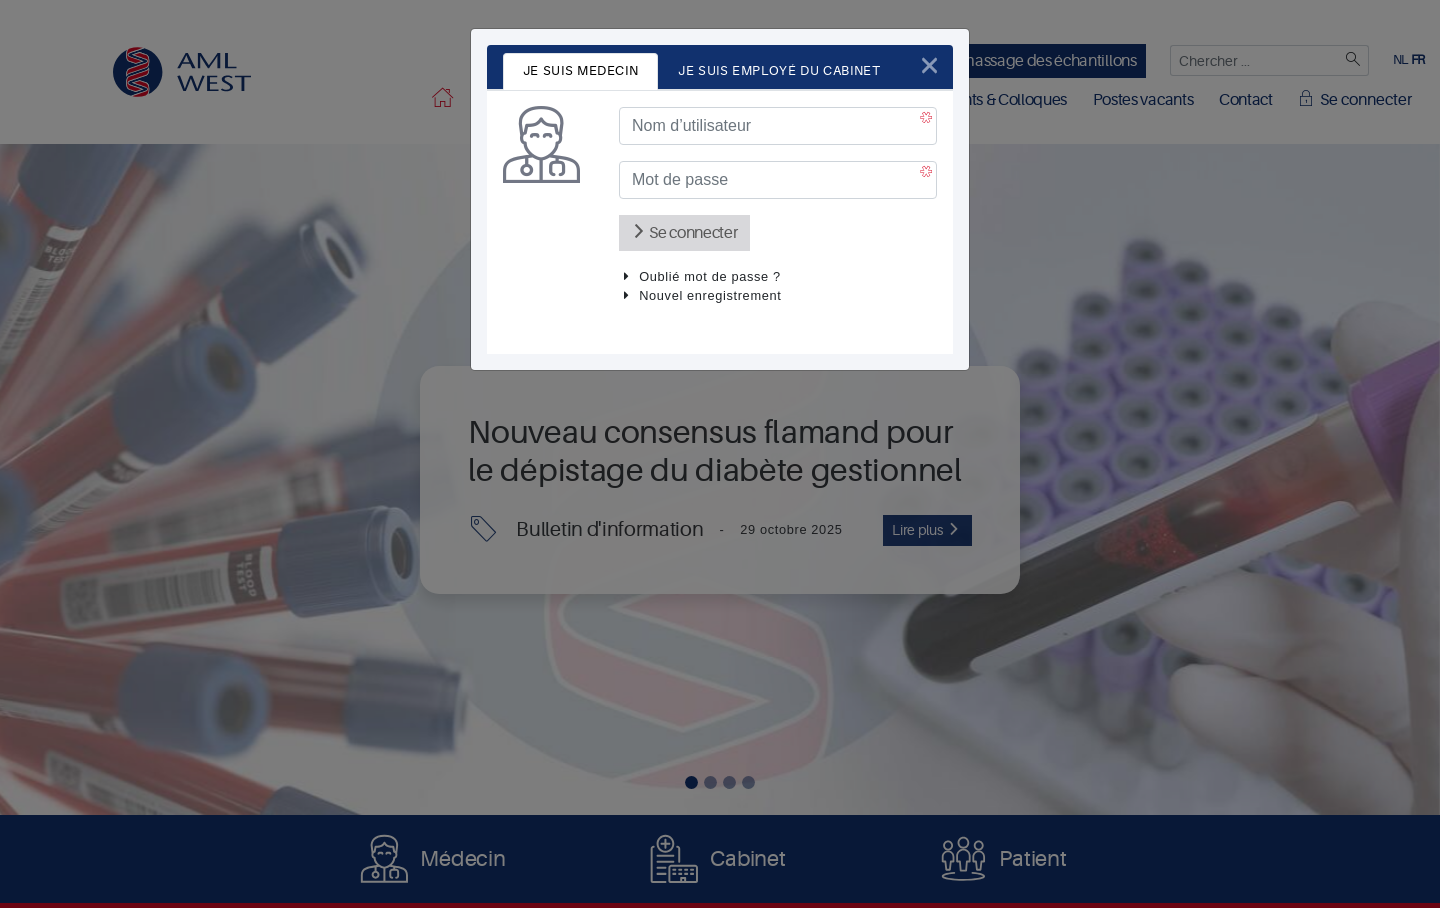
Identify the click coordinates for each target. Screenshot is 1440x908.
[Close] (929, 65)
